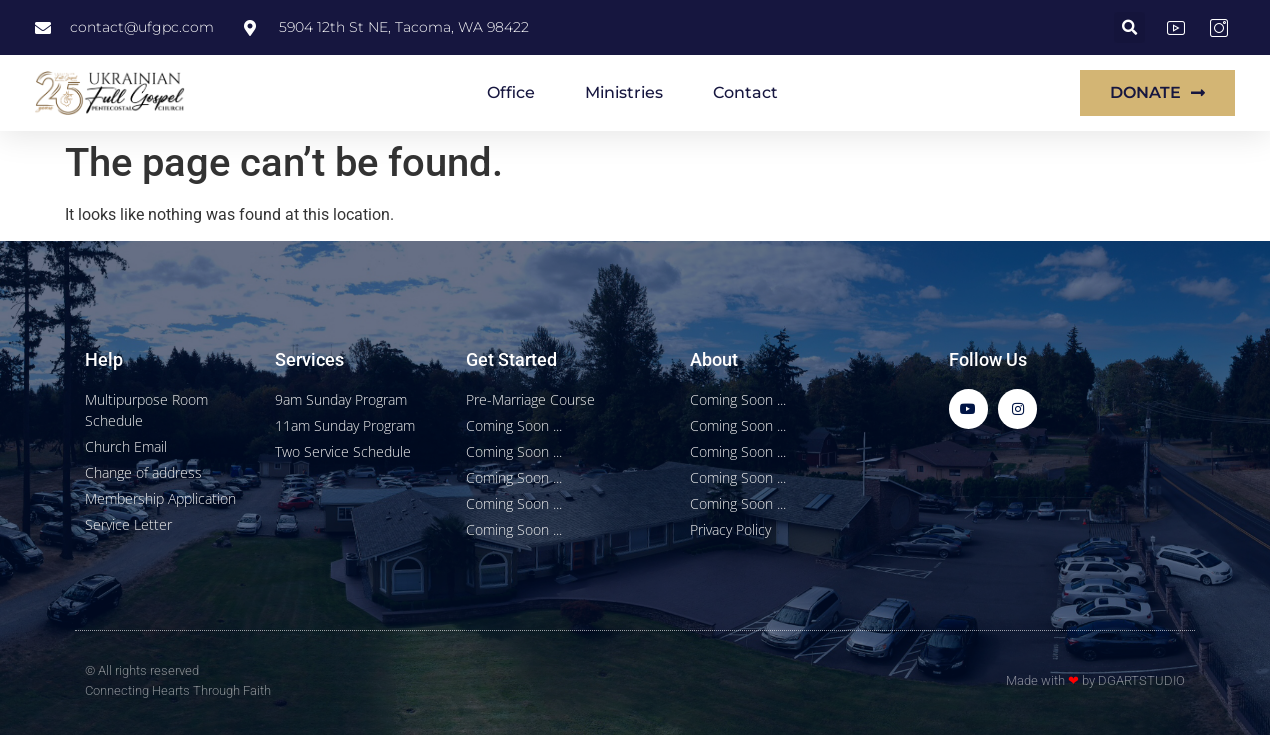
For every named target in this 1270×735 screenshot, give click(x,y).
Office (511, 92)
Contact (745, 92)
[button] (1129, 27)
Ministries (624, 92)
